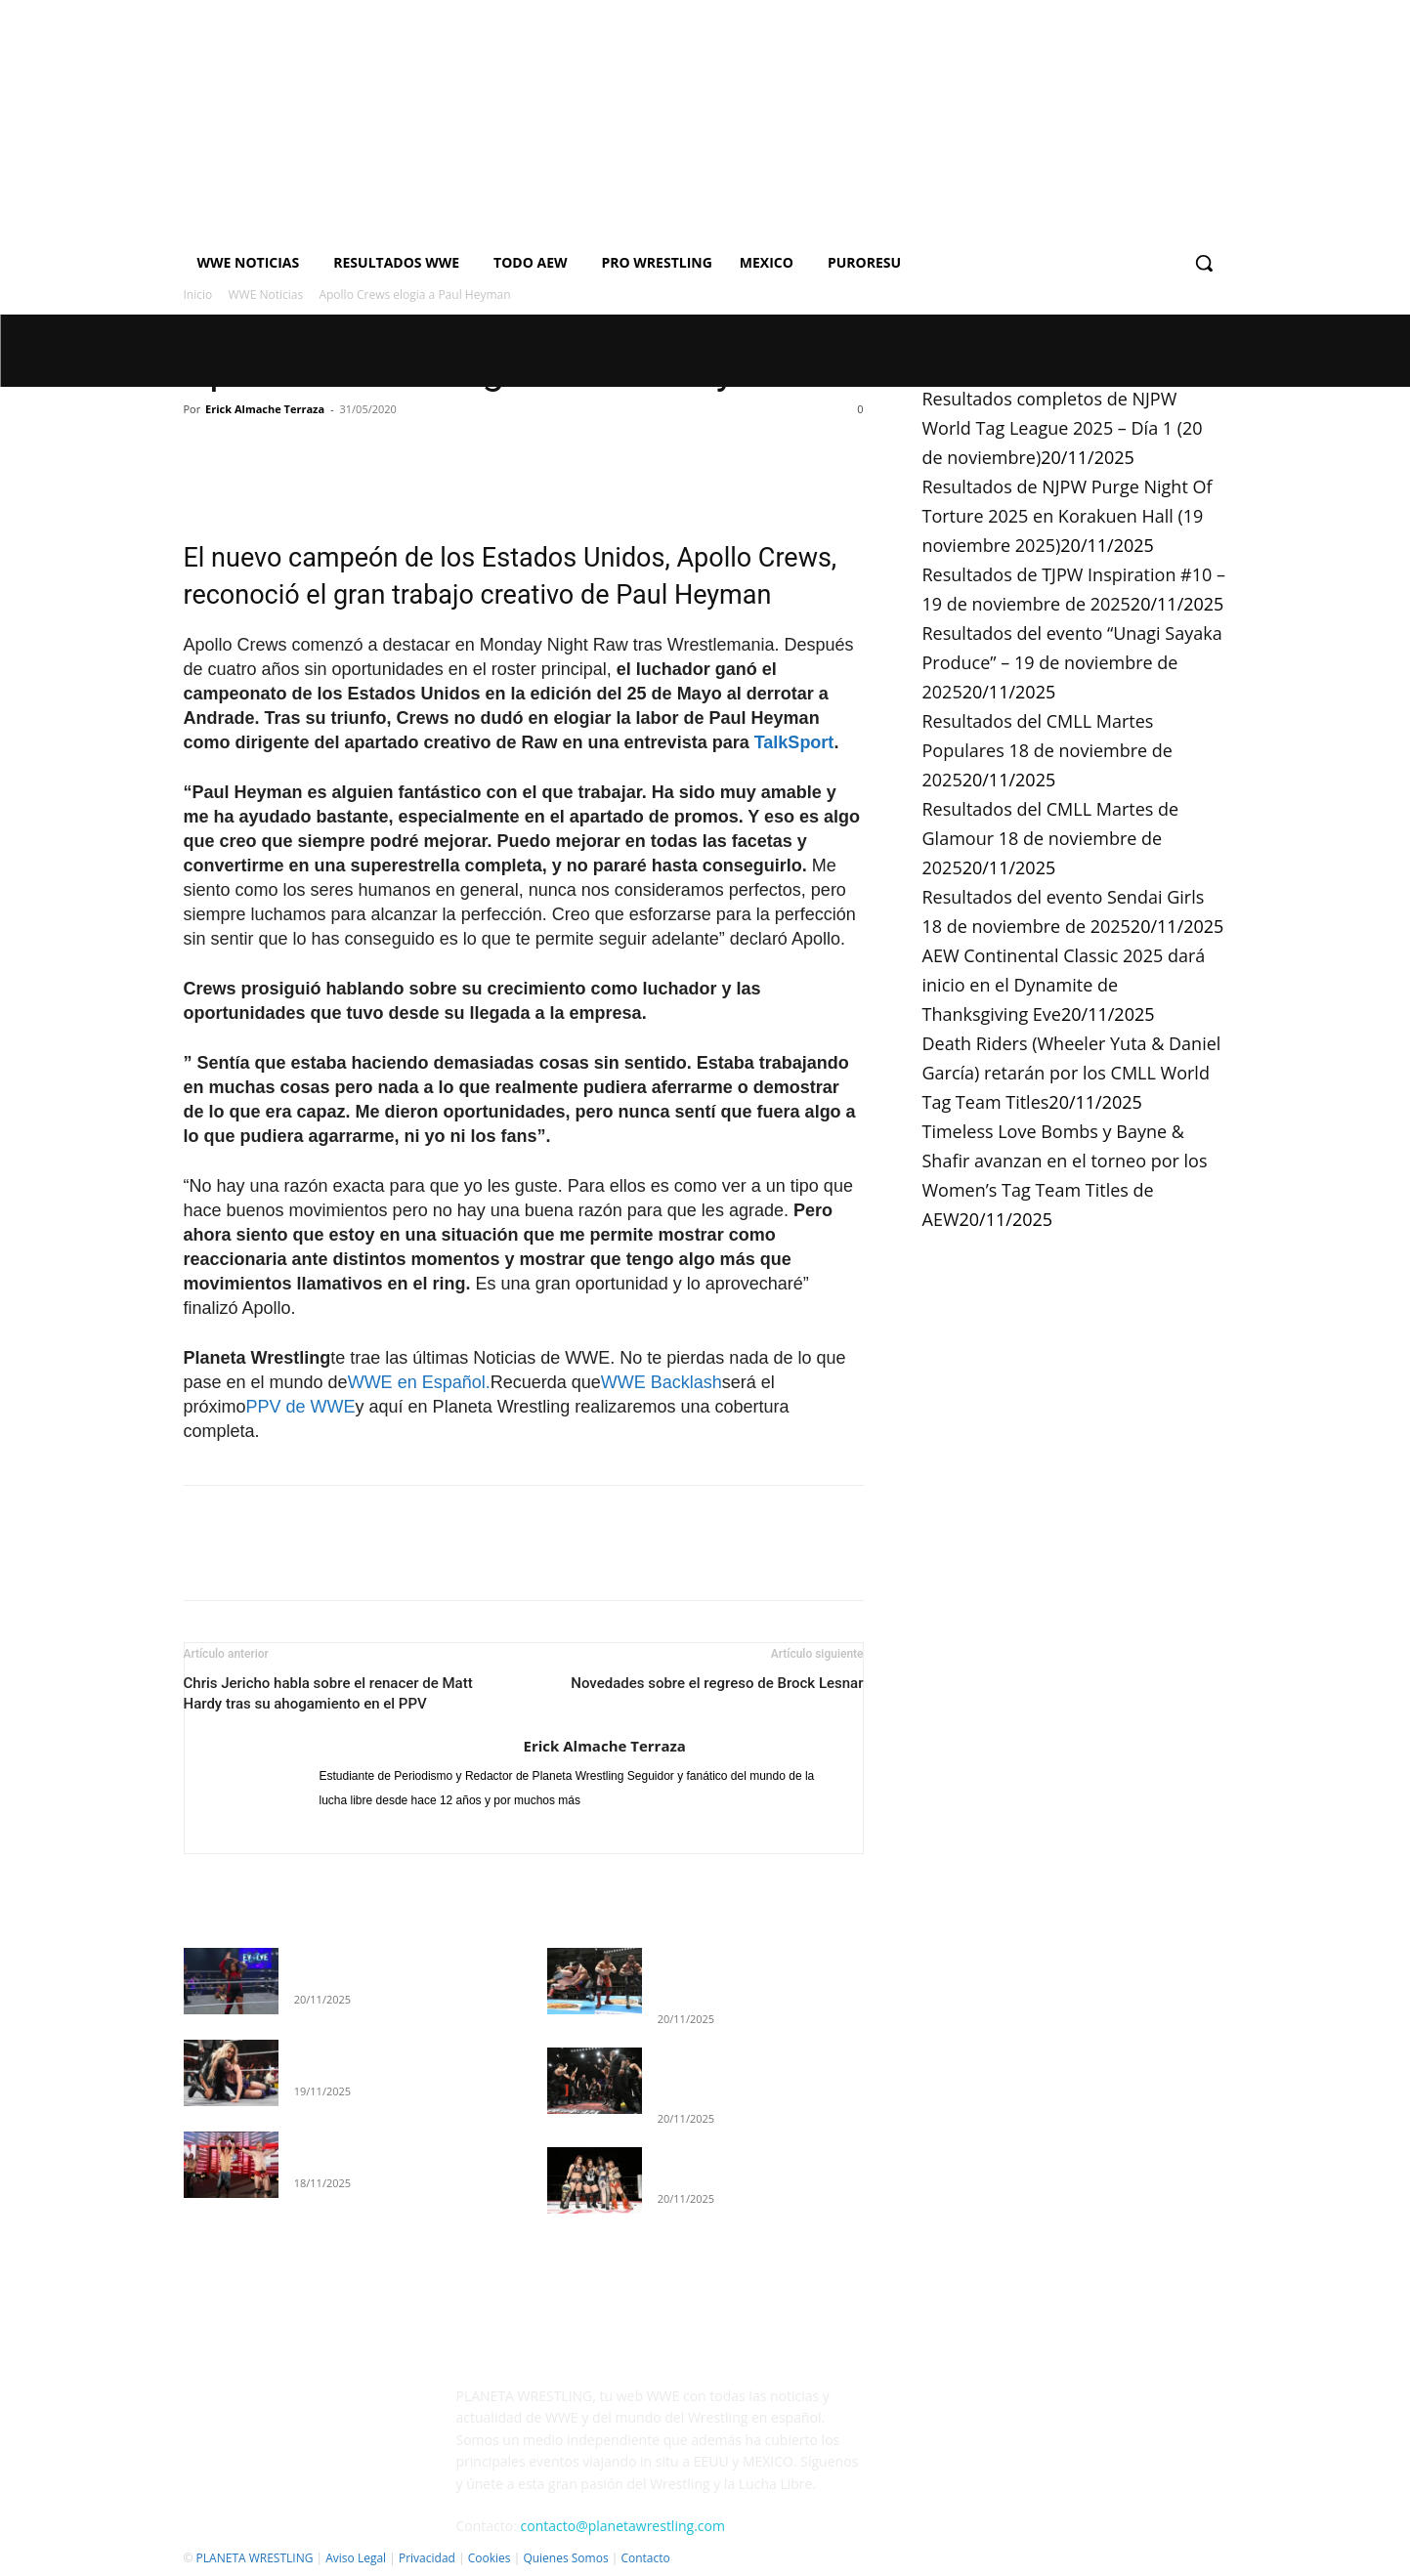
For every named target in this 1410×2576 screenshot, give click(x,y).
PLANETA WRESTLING (255, 2558)
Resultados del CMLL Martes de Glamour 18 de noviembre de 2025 (1050, 838)
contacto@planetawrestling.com (623, 2525)
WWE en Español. (419, 1382)
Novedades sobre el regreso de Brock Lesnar (717, 1683)
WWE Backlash (661, 1382)
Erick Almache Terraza (264, 408)
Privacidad (427, 2558)
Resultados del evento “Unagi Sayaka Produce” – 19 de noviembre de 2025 (1072, 662)
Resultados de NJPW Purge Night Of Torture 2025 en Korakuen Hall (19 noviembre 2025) (1067, 516)
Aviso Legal (355, 2558)
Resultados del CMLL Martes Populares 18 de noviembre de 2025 (1047, 750)
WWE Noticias (266, 294)
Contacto (644, 2558)
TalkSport (794, 742)
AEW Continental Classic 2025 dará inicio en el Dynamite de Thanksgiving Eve (1064, 985)
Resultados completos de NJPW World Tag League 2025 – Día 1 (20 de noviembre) (1062, 428)
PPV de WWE (301, 1406)
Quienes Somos (565, 2558)
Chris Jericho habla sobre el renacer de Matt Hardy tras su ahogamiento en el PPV (328, 1693)
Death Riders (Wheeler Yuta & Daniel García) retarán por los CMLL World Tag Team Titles (1071, 1073)
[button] (1203, 262)
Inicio (198, 294)
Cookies (489, 2558)
